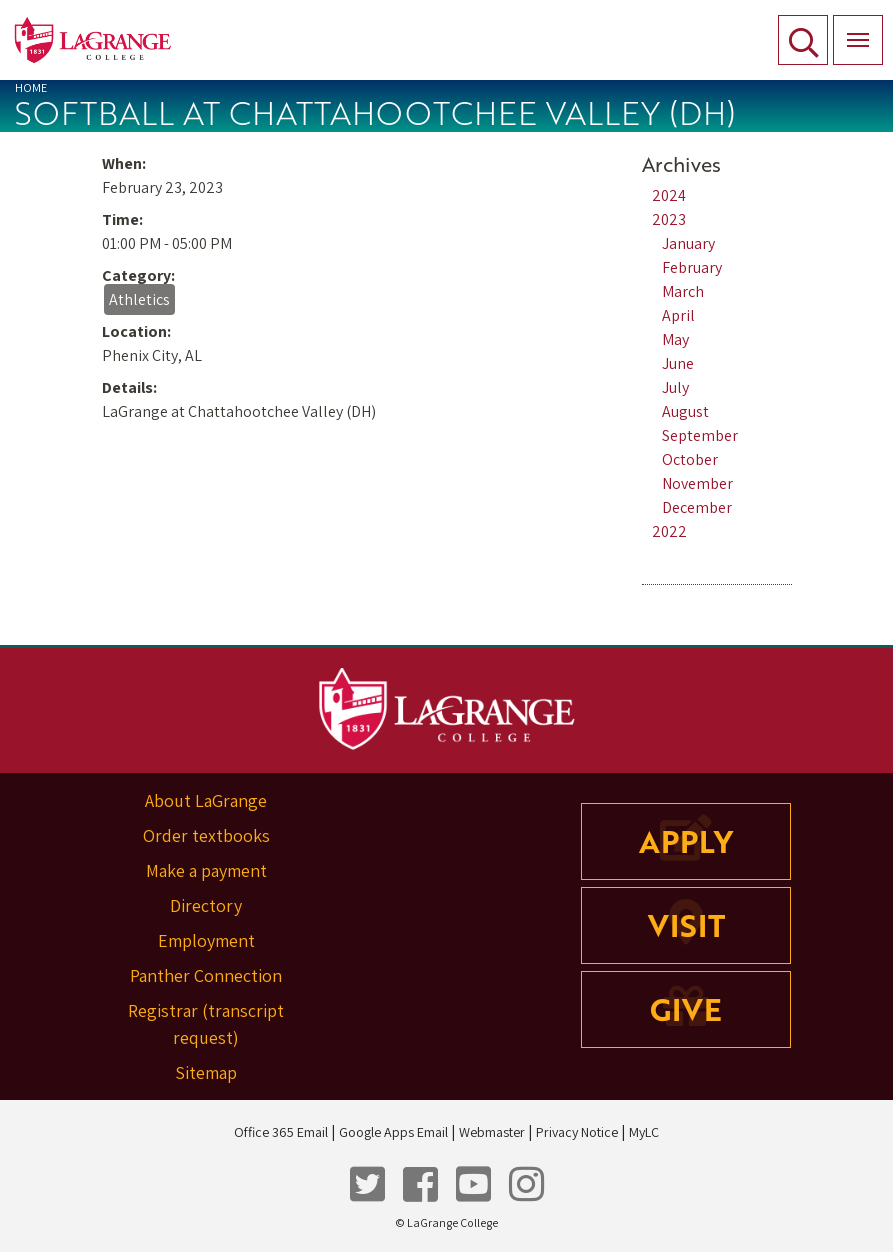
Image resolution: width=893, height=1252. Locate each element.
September (700, 435)
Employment (206, 940)
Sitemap (206, 1072)
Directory (206, 905)
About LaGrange (206, 800)
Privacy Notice (577, 1132)
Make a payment (206, 870)
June (678, 363)
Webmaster (492, 1132)
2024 (669, 195)
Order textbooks (206, 835)
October (690, 459)
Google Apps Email (393, 1132)
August (685, 411)
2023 (669, 219)
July (675, 387)
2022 (669, 531)
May (675, 339)
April (678, 315)
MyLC (644, 1132)
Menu (851, 29)
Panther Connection (206, 975)
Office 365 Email (281, 1132)
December (697, 507)
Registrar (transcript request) (206, 1024)
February (692, 267)
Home (31, 87)
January (688, 243)
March (683, 291)
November (697, 483)
